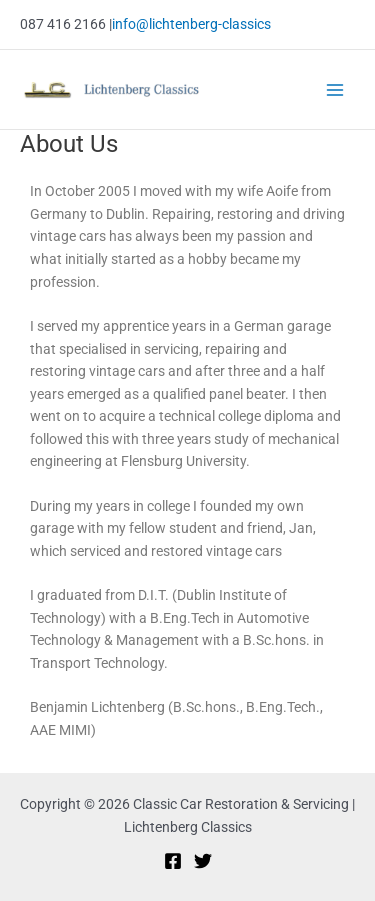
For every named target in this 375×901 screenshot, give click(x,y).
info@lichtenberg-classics (191, 24)
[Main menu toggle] (335, 89)
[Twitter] (203, 861)
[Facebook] (173, 861)
